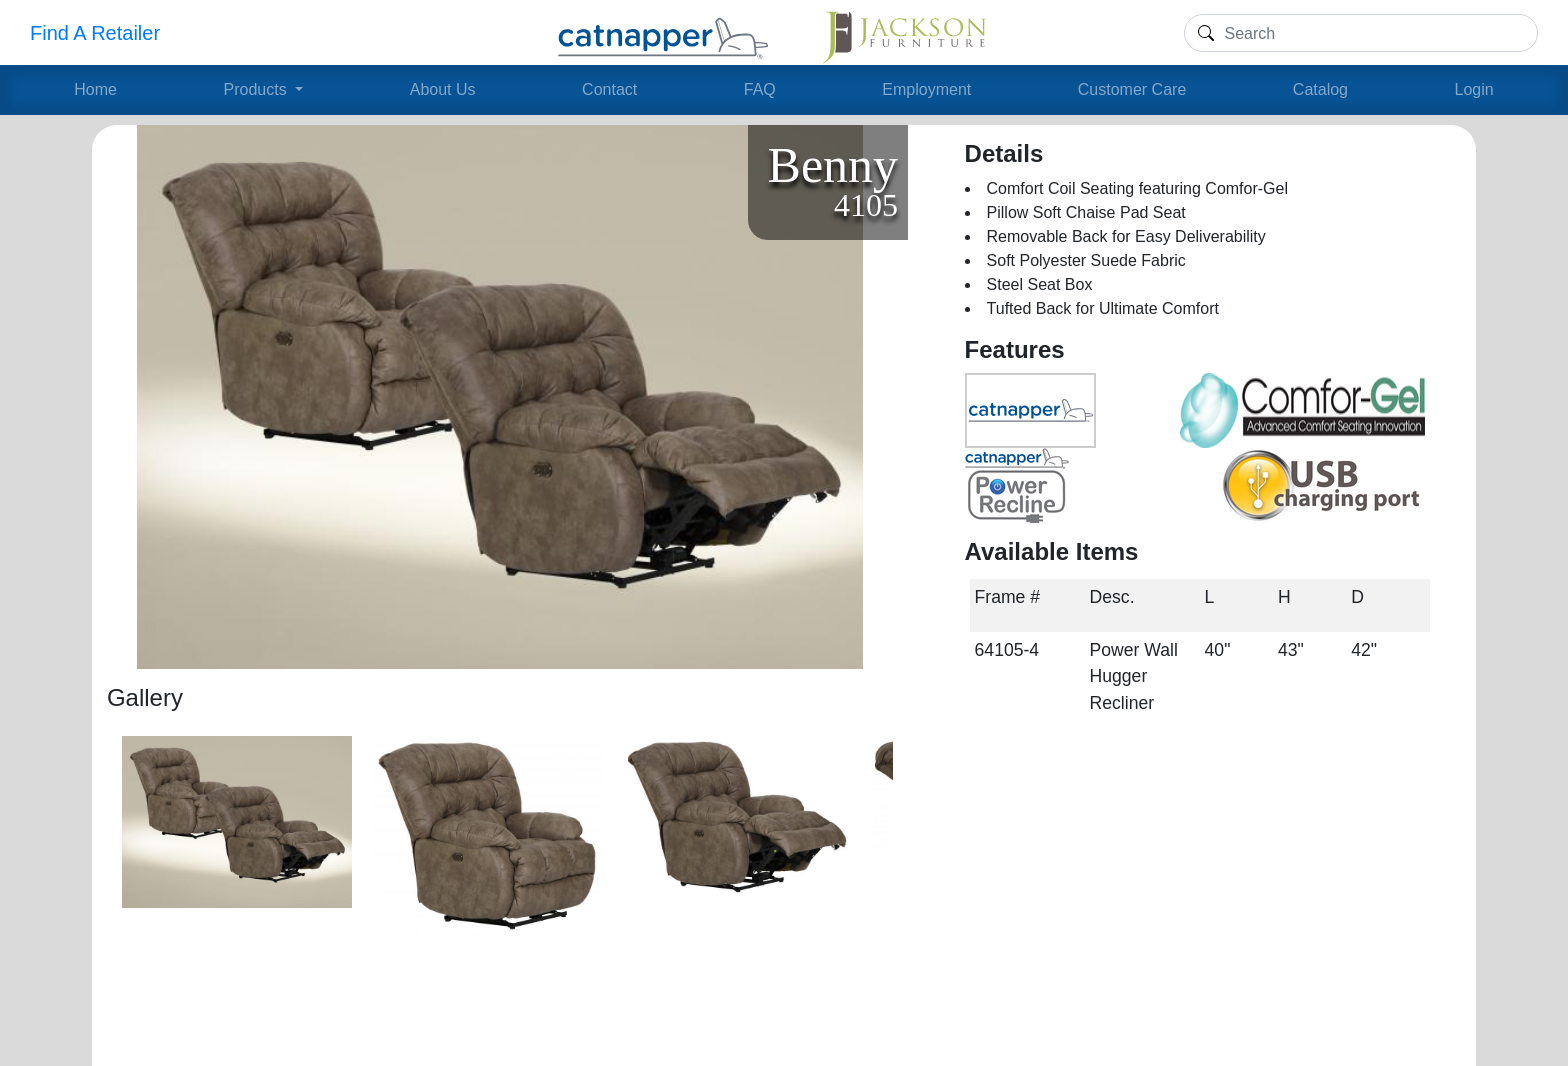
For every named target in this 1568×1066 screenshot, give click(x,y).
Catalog (1320, 89)
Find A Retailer (95, 33)
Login (1474, 89)
